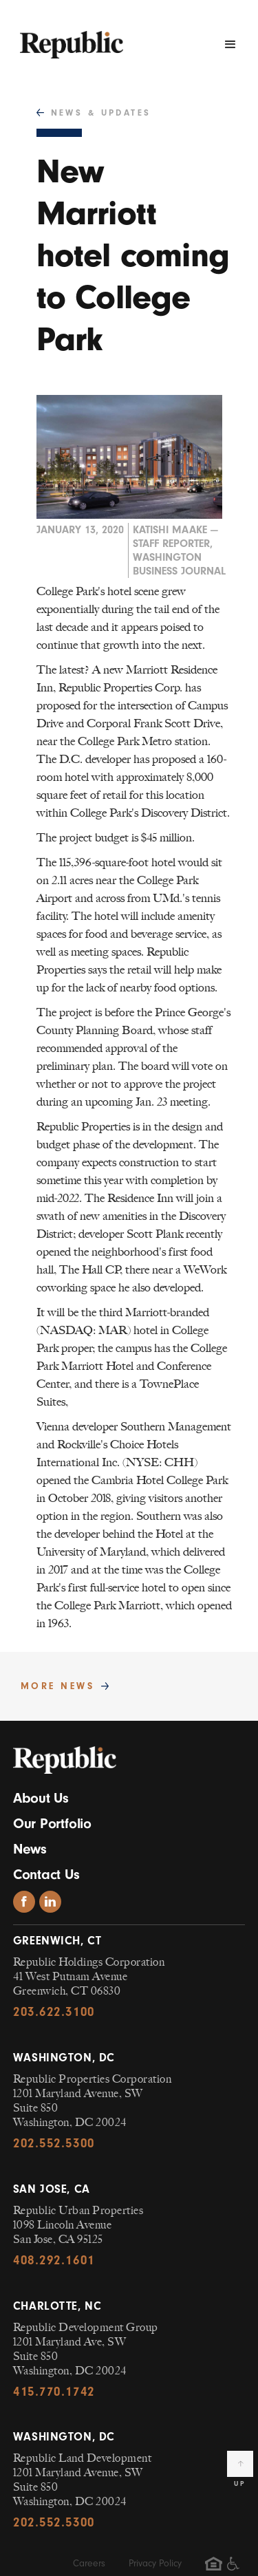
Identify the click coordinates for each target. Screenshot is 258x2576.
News (30, 1848)
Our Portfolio (52, 1823)
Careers (89, 2563)
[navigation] (68, 37)
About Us (41, 1798)
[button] (230, 44)
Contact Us (46, 1874)
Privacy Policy (155, 2563)
